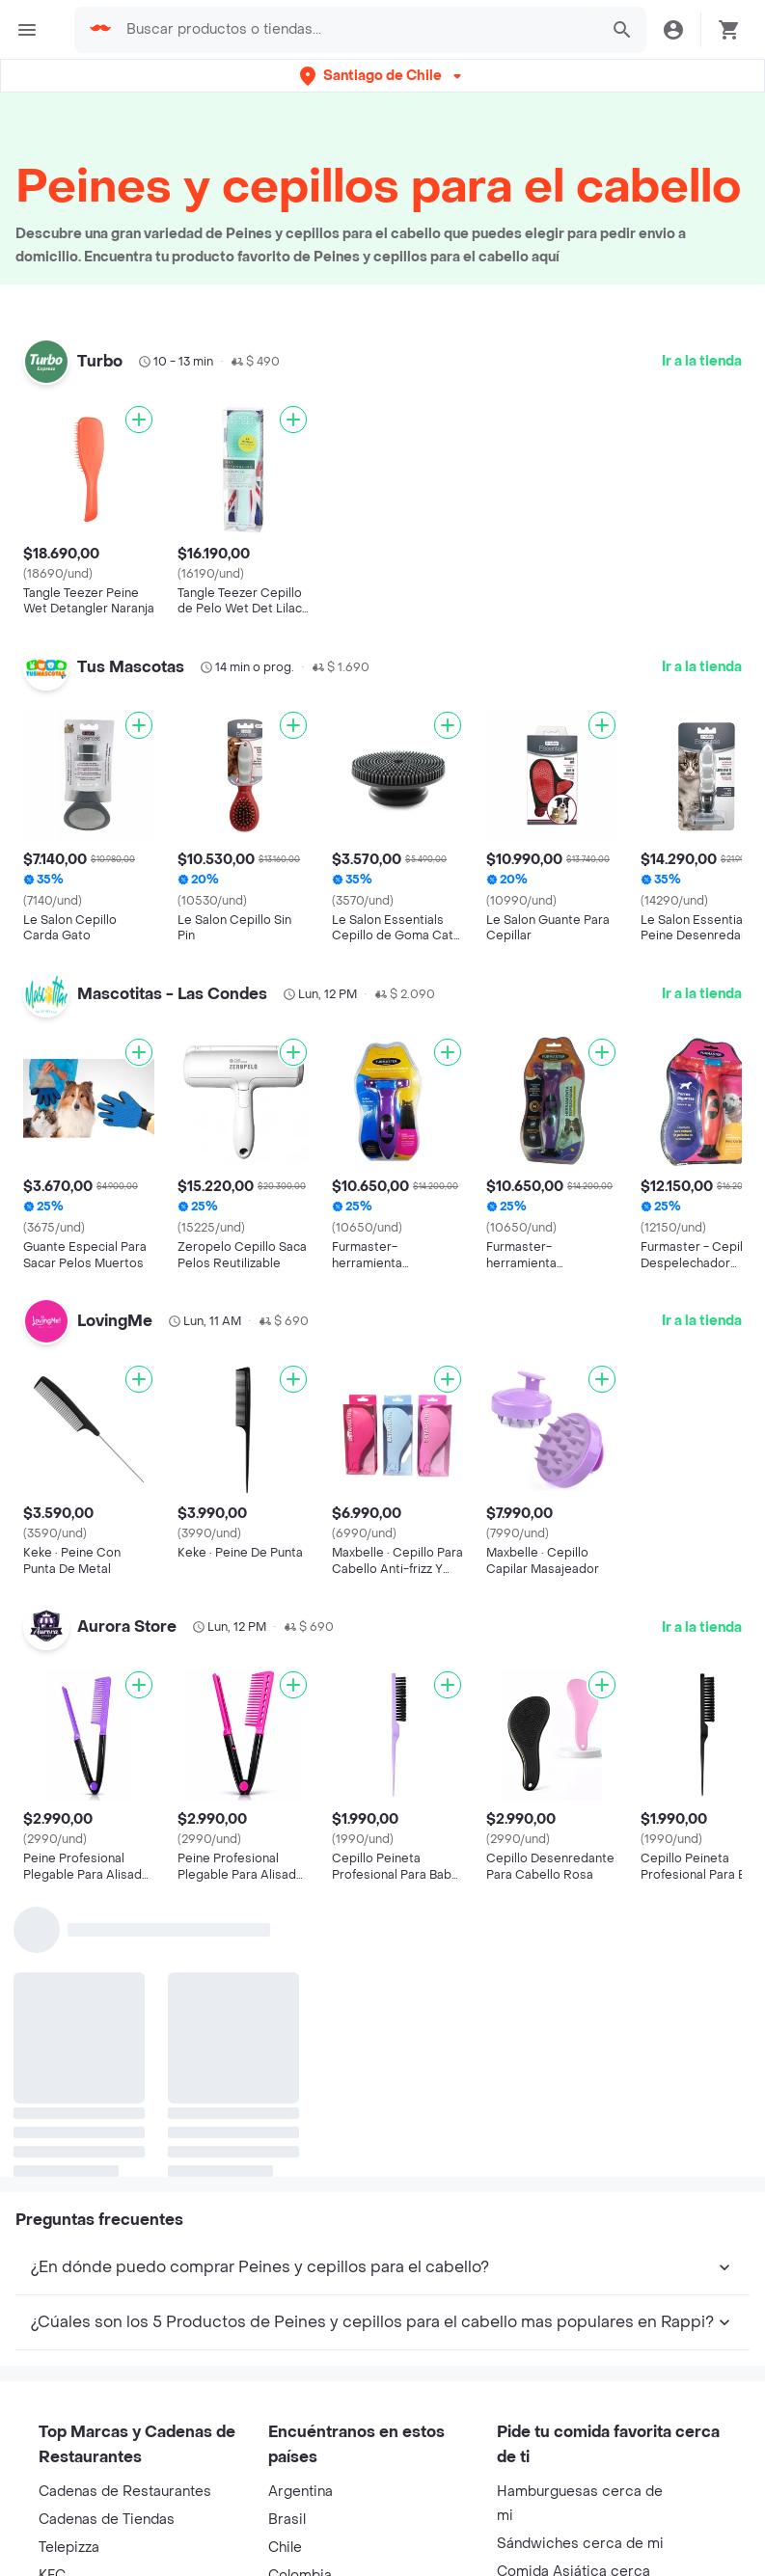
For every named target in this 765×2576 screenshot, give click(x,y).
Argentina (300, 2491)
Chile (285, 2547)
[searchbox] (356, 30)
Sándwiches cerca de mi (580, 2544)
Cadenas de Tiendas (107, 2519)
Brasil (287, 2519)
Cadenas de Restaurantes (125, 2491)
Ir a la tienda (702, 361)
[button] (382, 76)
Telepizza (69, 2547)
